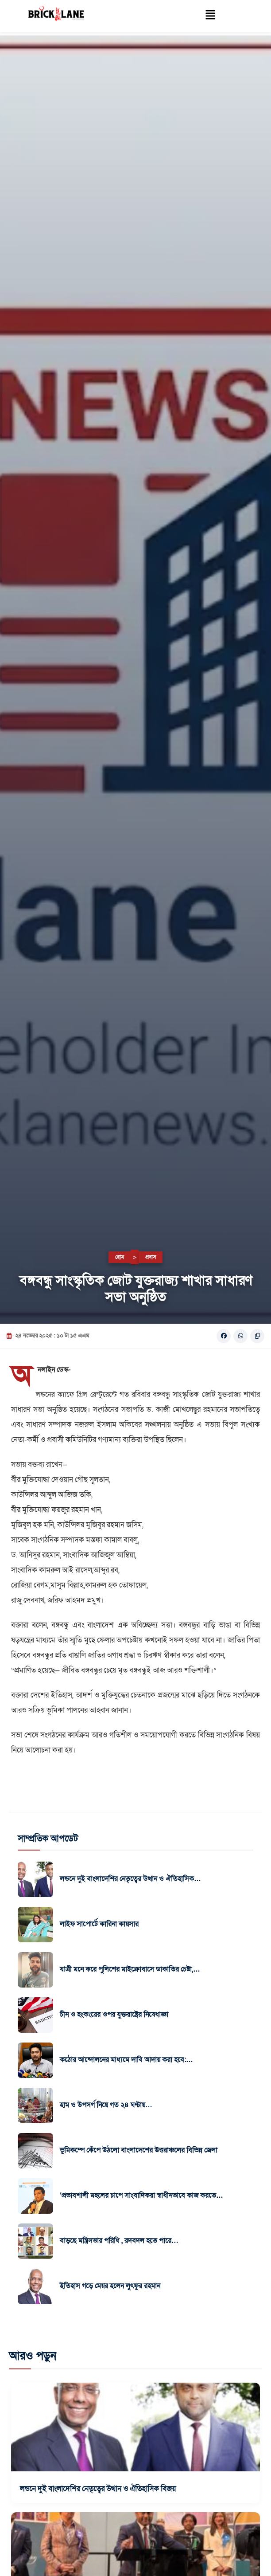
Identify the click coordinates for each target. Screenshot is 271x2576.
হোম (119, 1257)
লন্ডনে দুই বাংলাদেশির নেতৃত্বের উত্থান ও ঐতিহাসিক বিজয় (98, 2489)
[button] (210, 16)
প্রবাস (150, 1257)
